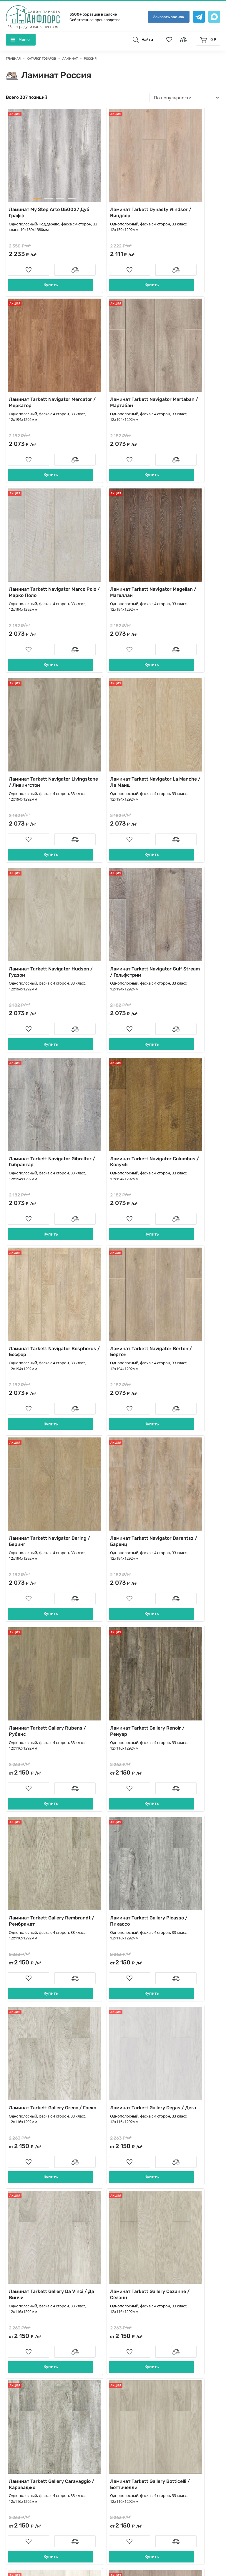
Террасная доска (28, 2428)
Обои (16, 2447)
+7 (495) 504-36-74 (147, 2251)
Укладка (125, 2345)
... (136, 2093)
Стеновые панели (29, 2419)
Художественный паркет (36, 2465)
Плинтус (19, 2410)
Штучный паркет (28, 2363)
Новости (126, 2354)
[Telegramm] (84, 2506)
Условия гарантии (136, 2400)
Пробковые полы (29, 2391)
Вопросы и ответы (136, 2363)
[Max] (99, 2506)
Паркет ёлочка (25, 2345)
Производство (132, 2336)
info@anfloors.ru (143, 2271)
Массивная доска (28, 2336)
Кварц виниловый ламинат (40, 2373)
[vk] (69, 2506)
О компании (130, 2326)
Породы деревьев (136, 2382)
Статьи (124, 2373)
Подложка (21, 2475)
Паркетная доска (28, 2326)
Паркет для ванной (31, 2456)
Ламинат (19, 2382)
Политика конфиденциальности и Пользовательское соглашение (81, 2555)
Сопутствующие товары (36, 2400)
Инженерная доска (30, 2317)
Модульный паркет (31, 2354)
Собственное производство (94, 20)
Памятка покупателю (139, 2391)
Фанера (18, 2484)
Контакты (127, 2317)
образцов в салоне (93, 14)
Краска (17, 2438)
